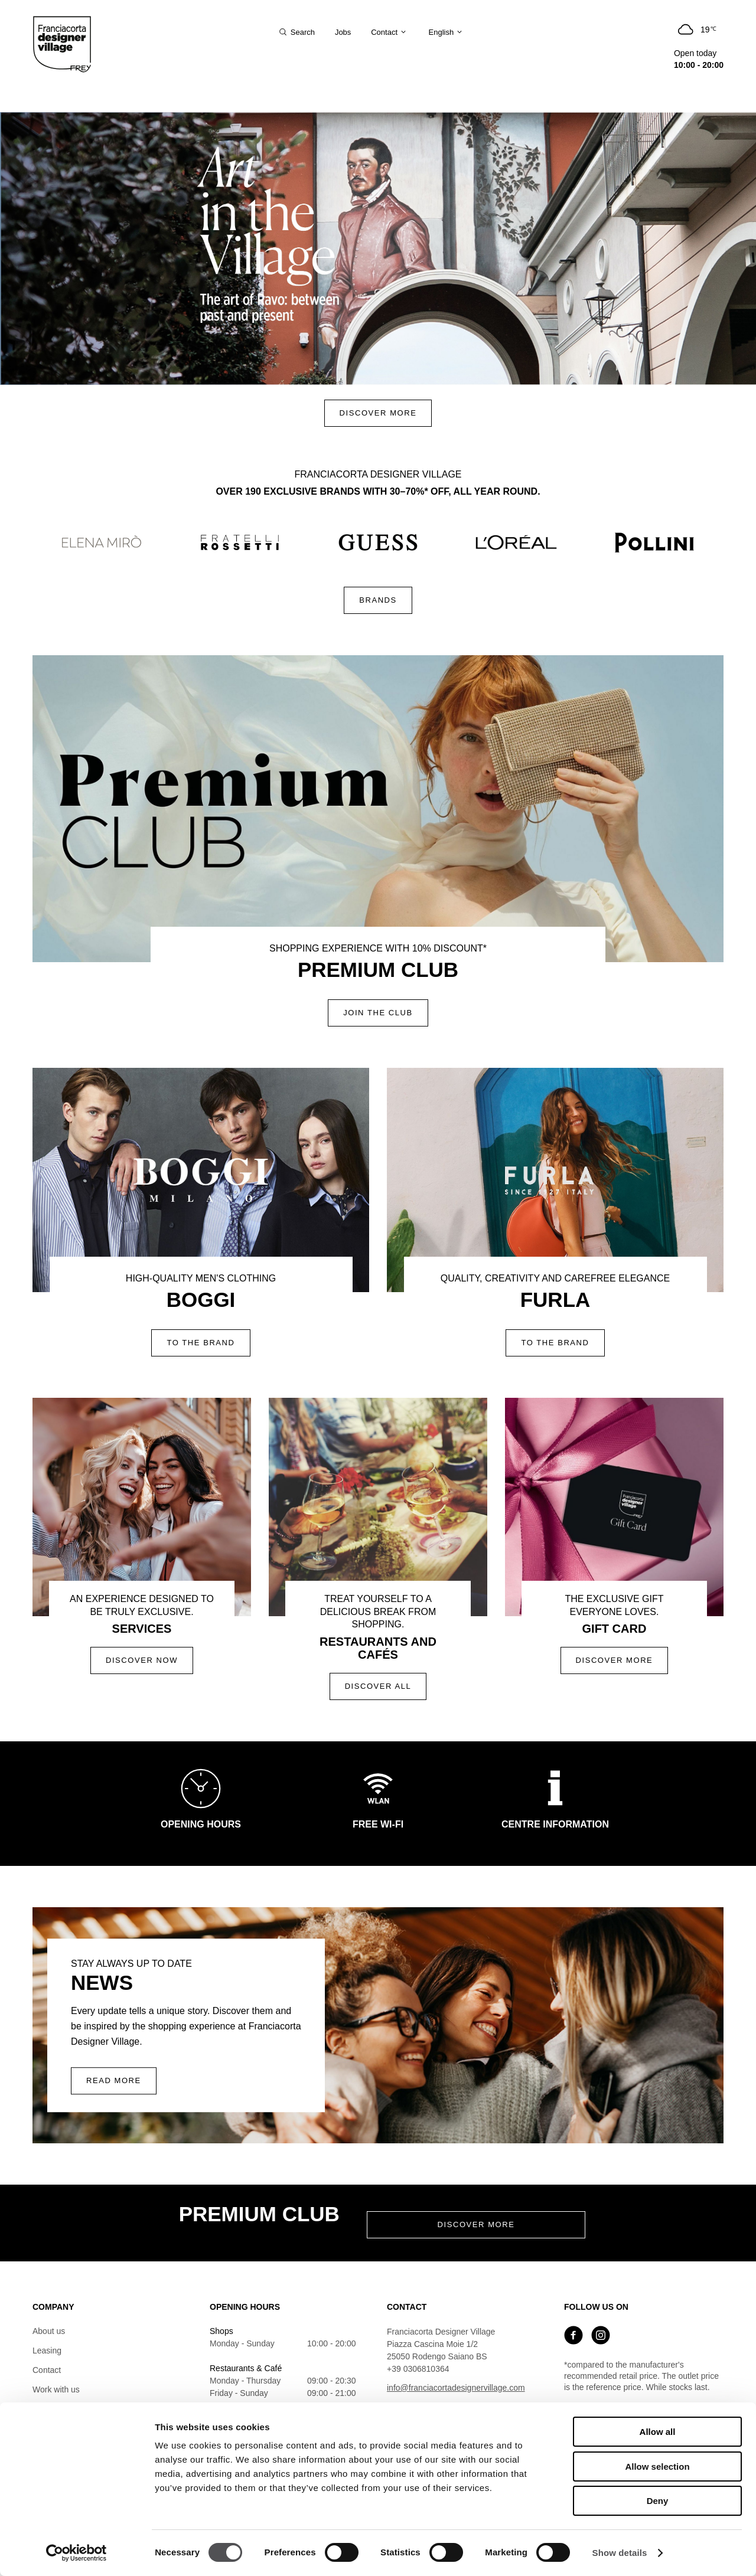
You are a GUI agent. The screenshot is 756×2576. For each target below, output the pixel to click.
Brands (378, 600)
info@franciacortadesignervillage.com (456, 2387)
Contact (46, 2370)
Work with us (56, 2389)
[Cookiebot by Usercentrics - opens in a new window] (76, 2553)
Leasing (46, 2350)
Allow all (658, 2432)
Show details (619, 2553)
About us (48, 2331)
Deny (658, 2501)
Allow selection (657, 2466)
